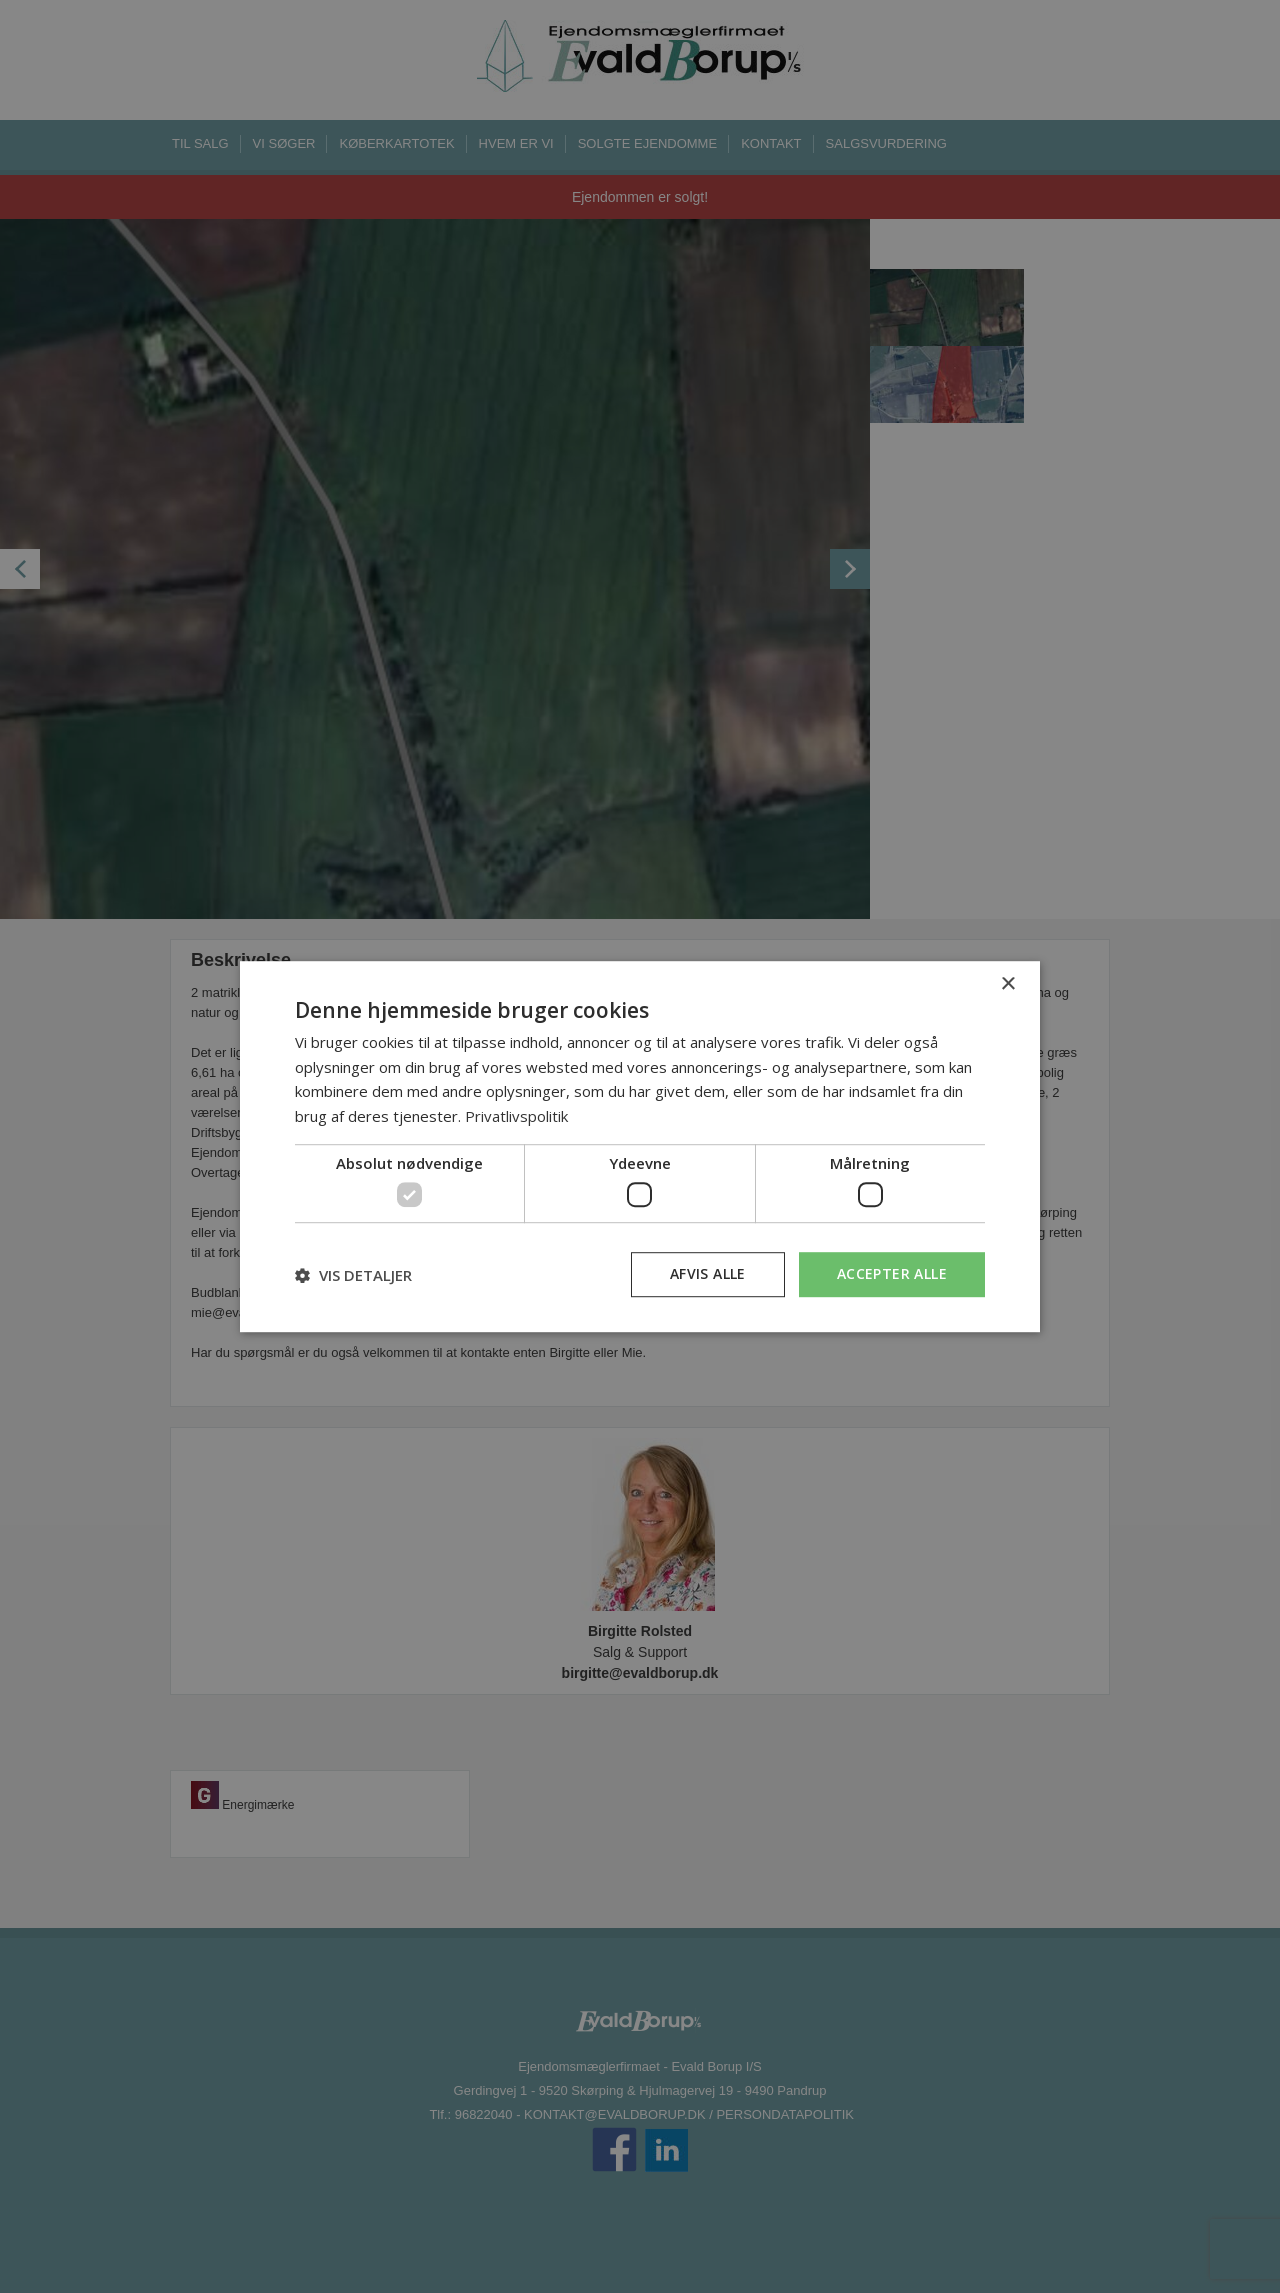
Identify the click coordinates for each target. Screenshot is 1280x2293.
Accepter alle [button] (892, 1274)
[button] (353, 1275)
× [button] (1007, 984)
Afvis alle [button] (708, 1274)
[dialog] (640, 1147)
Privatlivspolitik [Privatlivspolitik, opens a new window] (516, 1116)
